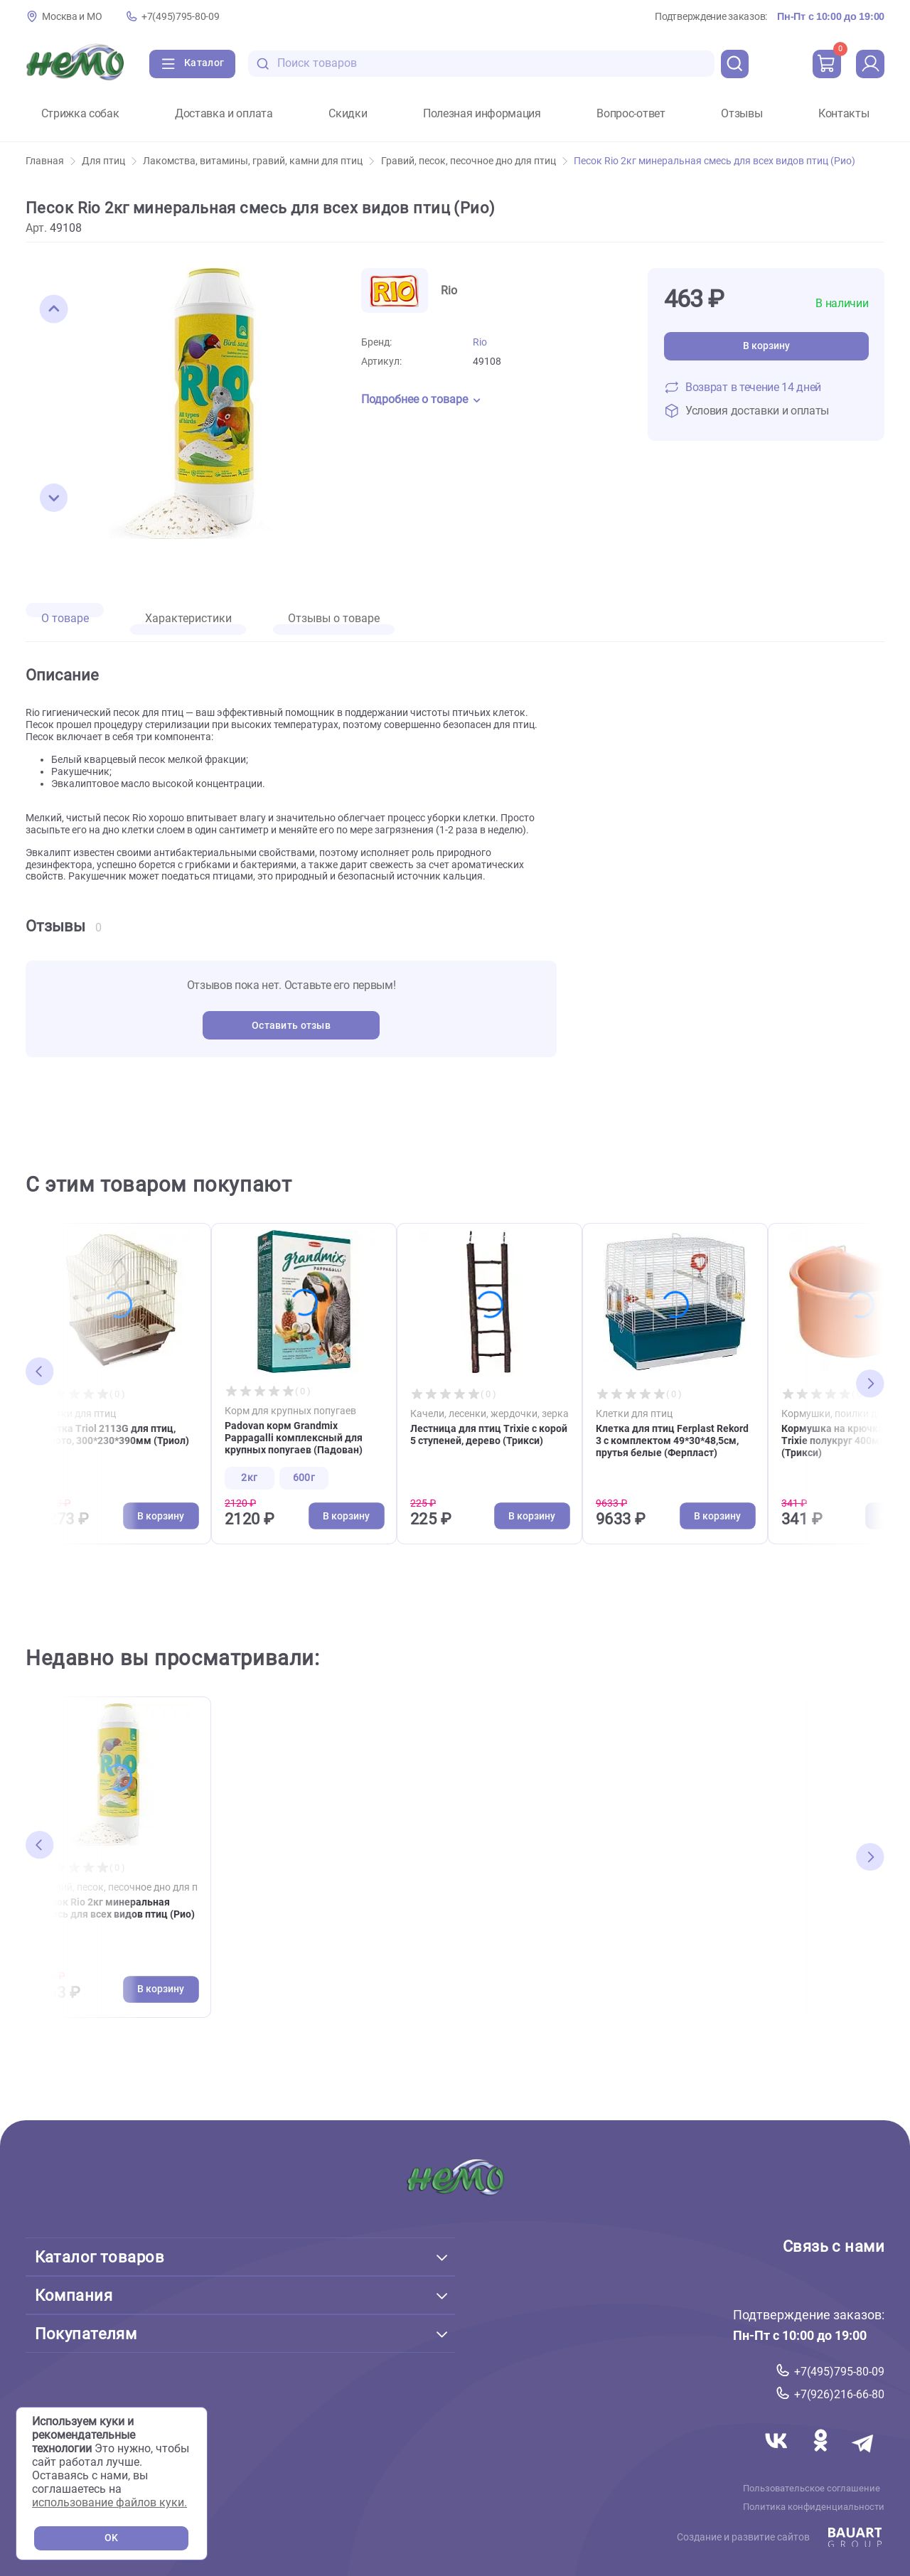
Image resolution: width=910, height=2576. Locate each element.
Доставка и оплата (224, 113)
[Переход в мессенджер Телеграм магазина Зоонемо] (863, 2457)
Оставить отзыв (291, 1026)
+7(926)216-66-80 (839, 2394)
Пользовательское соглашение (811, 2488)
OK (111, 2538)
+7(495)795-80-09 (180, 17)
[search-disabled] (263, 63)
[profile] (870, 64)
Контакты (843, 113)
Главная (50, 161)
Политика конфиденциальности (813, 2506)
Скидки (347, 113)
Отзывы (741, 113)
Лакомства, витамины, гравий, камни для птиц (258, 161)
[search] (735, 64)
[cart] (827, 64)
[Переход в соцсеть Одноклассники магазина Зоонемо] (822, 2457)
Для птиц (109, 161)
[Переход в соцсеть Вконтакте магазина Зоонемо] (778, 2457)
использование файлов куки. (109, 2502)
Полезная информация (482, 113)
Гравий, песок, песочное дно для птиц (474, 161)
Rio (480, 342)
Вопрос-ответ (630, 113)
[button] (54, 309)
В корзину (766, 346)
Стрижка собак (80, 113)
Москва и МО (72, 17)
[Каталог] (192, 64)
